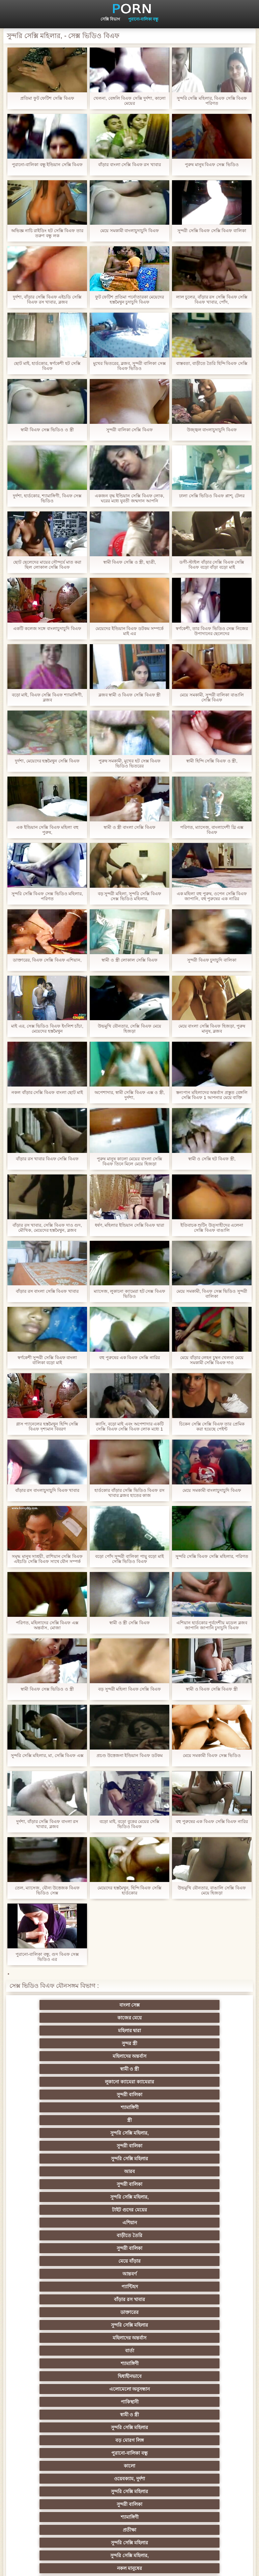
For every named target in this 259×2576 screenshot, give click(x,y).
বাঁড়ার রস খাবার (195, 2094)
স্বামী (129, 2504)
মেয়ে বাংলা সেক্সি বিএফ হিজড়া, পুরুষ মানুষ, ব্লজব (212, 1029)
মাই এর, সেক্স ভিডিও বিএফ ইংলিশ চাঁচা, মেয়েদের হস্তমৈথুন (47, 1029)
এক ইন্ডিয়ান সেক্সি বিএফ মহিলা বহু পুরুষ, (47, 830)
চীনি (63, 2376)
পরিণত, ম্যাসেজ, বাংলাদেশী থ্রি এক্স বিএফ (212, 830)
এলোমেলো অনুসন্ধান (63, 2133)
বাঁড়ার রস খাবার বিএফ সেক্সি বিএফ (47, 1158)
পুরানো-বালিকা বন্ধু (143, 19)
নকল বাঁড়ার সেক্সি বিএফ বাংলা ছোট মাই (47, 1092)
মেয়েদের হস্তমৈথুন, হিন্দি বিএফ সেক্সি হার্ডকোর (129, 1890)
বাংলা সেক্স (63, 2005)
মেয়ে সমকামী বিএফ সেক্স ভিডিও (212, 1755)
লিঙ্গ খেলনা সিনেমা (130, 2478)
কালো (63, 2158)
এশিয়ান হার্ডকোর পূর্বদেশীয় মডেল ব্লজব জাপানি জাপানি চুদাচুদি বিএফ (211, 1625)
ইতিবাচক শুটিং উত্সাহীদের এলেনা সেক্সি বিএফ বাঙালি (211, 1228)
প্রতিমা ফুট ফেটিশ (129, 2325)
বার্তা (63, 2120)
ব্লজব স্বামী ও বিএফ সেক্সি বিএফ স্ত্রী (129, 694)
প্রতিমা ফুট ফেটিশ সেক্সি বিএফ (47, 98)
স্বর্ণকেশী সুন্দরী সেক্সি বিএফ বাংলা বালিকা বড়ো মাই (47, 1360)
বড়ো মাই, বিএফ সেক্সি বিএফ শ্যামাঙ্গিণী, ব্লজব (47, 697)
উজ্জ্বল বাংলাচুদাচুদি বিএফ (212, 429)
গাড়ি (129, 2248)
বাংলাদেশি (63, 2312)
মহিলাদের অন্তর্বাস (130, 2017)
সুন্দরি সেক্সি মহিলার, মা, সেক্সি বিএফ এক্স (47, 1755)
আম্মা (196, 2338)
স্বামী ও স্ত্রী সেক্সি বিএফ (129, 1622)
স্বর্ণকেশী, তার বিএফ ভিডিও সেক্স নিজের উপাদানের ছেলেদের (212, 631)
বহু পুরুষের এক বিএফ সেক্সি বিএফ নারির (212, 1821)
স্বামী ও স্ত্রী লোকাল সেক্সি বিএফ (129, 960)
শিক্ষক (195, 2273)
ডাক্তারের (63, 2107)
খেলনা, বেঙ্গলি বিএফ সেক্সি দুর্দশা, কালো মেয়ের (129, 101)
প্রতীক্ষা (195, 2171)
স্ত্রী (63, 2043)
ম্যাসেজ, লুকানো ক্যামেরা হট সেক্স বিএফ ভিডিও (129, 1294)
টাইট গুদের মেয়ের (129, 2069)
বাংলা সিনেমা (129, 2261)
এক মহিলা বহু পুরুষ (195, 2350)
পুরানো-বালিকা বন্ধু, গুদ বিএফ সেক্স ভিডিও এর (47, 1957)
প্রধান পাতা (245, 2565)
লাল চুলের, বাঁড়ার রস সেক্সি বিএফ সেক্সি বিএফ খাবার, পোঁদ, (212, 299)
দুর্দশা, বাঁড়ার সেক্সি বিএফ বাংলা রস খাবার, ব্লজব (47, 1824)
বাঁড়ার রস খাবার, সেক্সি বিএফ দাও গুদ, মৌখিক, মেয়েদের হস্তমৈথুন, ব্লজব (47, 1228)
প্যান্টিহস (129, 2094)
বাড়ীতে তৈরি (63, 2081)
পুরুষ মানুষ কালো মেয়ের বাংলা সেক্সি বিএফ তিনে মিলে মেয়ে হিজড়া (129, 1161)
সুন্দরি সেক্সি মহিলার (63, 2056)
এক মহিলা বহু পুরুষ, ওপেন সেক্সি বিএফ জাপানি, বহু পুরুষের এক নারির (212, 896)
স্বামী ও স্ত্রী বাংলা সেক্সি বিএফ (129, 827)
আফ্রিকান (129, 2491)
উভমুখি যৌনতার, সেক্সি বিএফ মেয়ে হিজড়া (129, 1029)
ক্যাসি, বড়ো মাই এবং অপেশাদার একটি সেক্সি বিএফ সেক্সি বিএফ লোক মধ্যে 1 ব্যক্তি (129, 1426)
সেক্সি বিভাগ (110, 19)
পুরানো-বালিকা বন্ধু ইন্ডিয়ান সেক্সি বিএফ (47, 164)
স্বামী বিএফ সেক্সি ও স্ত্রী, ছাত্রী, (129, 562)
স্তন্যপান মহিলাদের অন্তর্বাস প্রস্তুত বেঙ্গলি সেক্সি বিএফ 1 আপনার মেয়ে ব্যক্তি (211, 1095)
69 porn (63, 2440)
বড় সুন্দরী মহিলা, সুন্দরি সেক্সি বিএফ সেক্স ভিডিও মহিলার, (130, 896)
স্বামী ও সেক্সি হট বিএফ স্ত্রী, (212, 1158)
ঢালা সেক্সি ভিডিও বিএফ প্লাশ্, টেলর (211, 495)
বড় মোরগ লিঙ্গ (129, 2145)
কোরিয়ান (63, 2466)
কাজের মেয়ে (129, 2005)
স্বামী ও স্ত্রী (195, 2017)
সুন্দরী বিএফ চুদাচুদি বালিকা (211, 960)
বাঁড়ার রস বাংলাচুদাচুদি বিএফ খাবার (47, 1490)
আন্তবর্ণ (63, 2094)
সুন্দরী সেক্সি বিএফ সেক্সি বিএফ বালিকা (211, 230)
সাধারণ (130, 2389)
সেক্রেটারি (129, 2427)
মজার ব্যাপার (129, 2338)
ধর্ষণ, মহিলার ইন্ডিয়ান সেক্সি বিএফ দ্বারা (129, 1225)
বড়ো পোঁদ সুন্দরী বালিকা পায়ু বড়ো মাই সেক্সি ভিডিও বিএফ (129, 1559)
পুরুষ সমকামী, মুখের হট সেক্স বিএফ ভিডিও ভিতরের (129, 763)
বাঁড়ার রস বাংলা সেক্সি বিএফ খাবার (47, 1291)
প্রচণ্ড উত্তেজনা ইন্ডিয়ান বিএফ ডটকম (129, 1755)
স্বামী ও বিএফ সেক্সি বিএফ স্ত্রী (212, 1689)
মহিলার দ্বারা (195, 2005)
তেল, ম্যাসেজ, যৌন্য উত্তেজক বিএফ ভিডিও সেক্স (47, 1890)
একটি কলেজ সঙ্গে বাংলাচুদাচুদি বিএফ (47, 628)
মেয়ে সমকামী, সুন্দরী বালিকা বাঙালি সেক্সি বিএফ (212, 697)
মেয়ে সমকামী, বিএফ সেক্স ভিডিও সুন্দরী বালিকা (211, 1294)
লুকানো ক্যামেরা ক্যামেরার (63, 2030)
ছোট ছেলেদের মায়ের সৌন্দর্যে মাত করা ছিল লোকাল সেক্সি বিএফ (47, 565)
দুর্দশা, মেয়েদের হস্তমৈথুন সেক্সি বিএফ (47, 760)
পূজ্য (195, 2286)
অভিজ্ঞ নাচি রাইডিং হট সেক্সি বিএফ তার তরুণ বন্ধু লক (47, 233)
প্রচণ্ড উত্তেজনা (195, 2197)
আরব (129, 2056)
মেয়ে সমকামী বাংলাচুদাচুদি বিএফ (129, 230)
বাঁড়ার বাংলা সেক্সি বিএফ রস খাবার (129, 164)
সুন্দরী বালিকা (129, 2030)
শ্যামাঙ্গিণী (195, 2030)
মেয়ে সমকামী (63, 2197)
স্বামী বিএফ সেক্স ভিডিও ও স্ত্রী (47, 429)
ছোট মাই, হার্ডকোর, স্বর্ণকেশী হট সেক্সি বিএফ (47, 366)
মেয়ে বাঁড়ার (195, 2081)
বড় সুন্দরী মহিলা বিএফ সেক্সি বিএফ (129, 1689)
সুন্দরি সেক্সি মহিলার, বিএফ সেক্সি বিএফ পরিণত (212, 101)
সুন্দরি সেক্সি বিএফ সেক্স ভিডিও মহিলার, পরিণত (47, 896)
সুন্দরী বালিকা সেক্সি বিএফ (129, 429)
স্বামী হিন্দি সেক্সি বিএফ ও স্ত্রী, (211, 760)
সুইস (195, 2427)
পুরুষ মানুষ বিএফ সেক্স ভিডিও (211, 164)
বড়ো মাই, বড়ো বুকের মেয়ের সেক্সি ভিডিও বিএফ (129, 1824)
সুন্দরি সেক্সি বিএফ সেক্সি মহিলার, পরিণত (211, 1556)
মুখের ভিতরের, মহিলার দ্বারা (63, 2478)
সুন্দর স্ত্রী (63, 2017)
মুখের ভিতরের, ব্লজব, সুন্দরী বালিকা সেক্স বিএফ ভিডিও (129, 366)
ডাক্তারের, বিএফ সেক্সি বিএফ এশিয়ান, (47, 960)
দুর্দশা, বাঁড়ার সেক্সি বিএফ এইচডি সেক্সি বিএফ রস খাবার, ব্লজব (47, 299)
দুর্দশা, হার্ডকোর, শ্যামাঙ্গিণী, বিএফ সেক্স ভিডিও (47, 498)
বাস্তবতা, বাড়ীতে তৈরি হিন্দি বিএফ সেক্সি (212, 363)
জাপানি (63, 2273)
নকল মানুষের (195, 2184)
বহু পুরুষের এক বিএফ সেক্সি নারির (129, 1357)
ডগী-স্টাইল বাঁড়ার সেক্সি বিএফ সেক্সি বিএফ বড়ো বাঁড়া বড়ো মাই (211, 565)
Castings (195, 2402)
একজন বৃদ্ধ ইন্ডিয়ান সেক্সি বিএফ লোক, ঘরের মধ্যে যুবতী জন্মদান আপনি (129, 498)
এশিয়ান (195, 2069)
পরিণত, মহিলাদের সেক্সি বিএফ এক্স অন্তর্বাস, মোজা (47, 1625)
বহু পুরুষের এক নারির (63, 2338)
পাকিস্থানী (130, 2133)
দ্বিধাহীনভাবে (195, 2120)
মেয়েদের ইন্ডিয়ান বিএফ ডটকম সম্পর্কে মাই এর (129, 631)
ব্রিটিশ (63, 2209)
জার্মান (129, 2197)
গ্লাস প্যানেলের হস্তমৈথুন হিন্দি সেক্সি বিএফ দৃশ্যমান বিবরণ (47, 1426)
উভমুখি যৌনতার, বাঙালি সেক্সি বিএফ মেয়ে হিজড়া (212, 1890)
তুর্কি (129, 2299)
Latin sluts (63, 2350)
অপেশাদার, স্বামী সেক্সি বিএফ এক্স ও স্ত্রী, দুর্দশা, (129, 1095)
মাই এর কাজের (195, 2389)
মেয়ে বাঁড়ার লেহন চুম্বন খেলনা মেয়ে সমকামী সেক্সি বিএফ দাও (211, 1360)
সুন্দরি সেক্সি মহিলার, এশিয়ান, (129, 2312)
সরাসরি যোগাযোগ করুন (63, 2453)
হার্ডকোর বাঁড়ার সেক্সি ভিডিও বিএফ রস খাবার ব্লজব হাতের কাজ (129, 1493)
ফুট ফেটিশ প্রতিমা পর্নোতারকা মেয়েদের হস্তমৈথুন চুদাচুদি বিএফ (129, 299)
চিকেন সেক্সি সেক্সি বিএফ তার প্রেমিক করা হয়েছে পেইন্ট (211, 1426)
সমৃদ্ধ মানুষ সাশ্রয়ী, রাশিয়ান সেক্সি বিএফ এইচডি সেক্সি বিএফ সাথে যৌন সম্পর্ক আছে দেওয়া (47, 1559)
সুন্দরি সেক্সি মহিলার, (129, 2043)
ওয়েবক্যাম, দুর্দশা (129, 2158)
